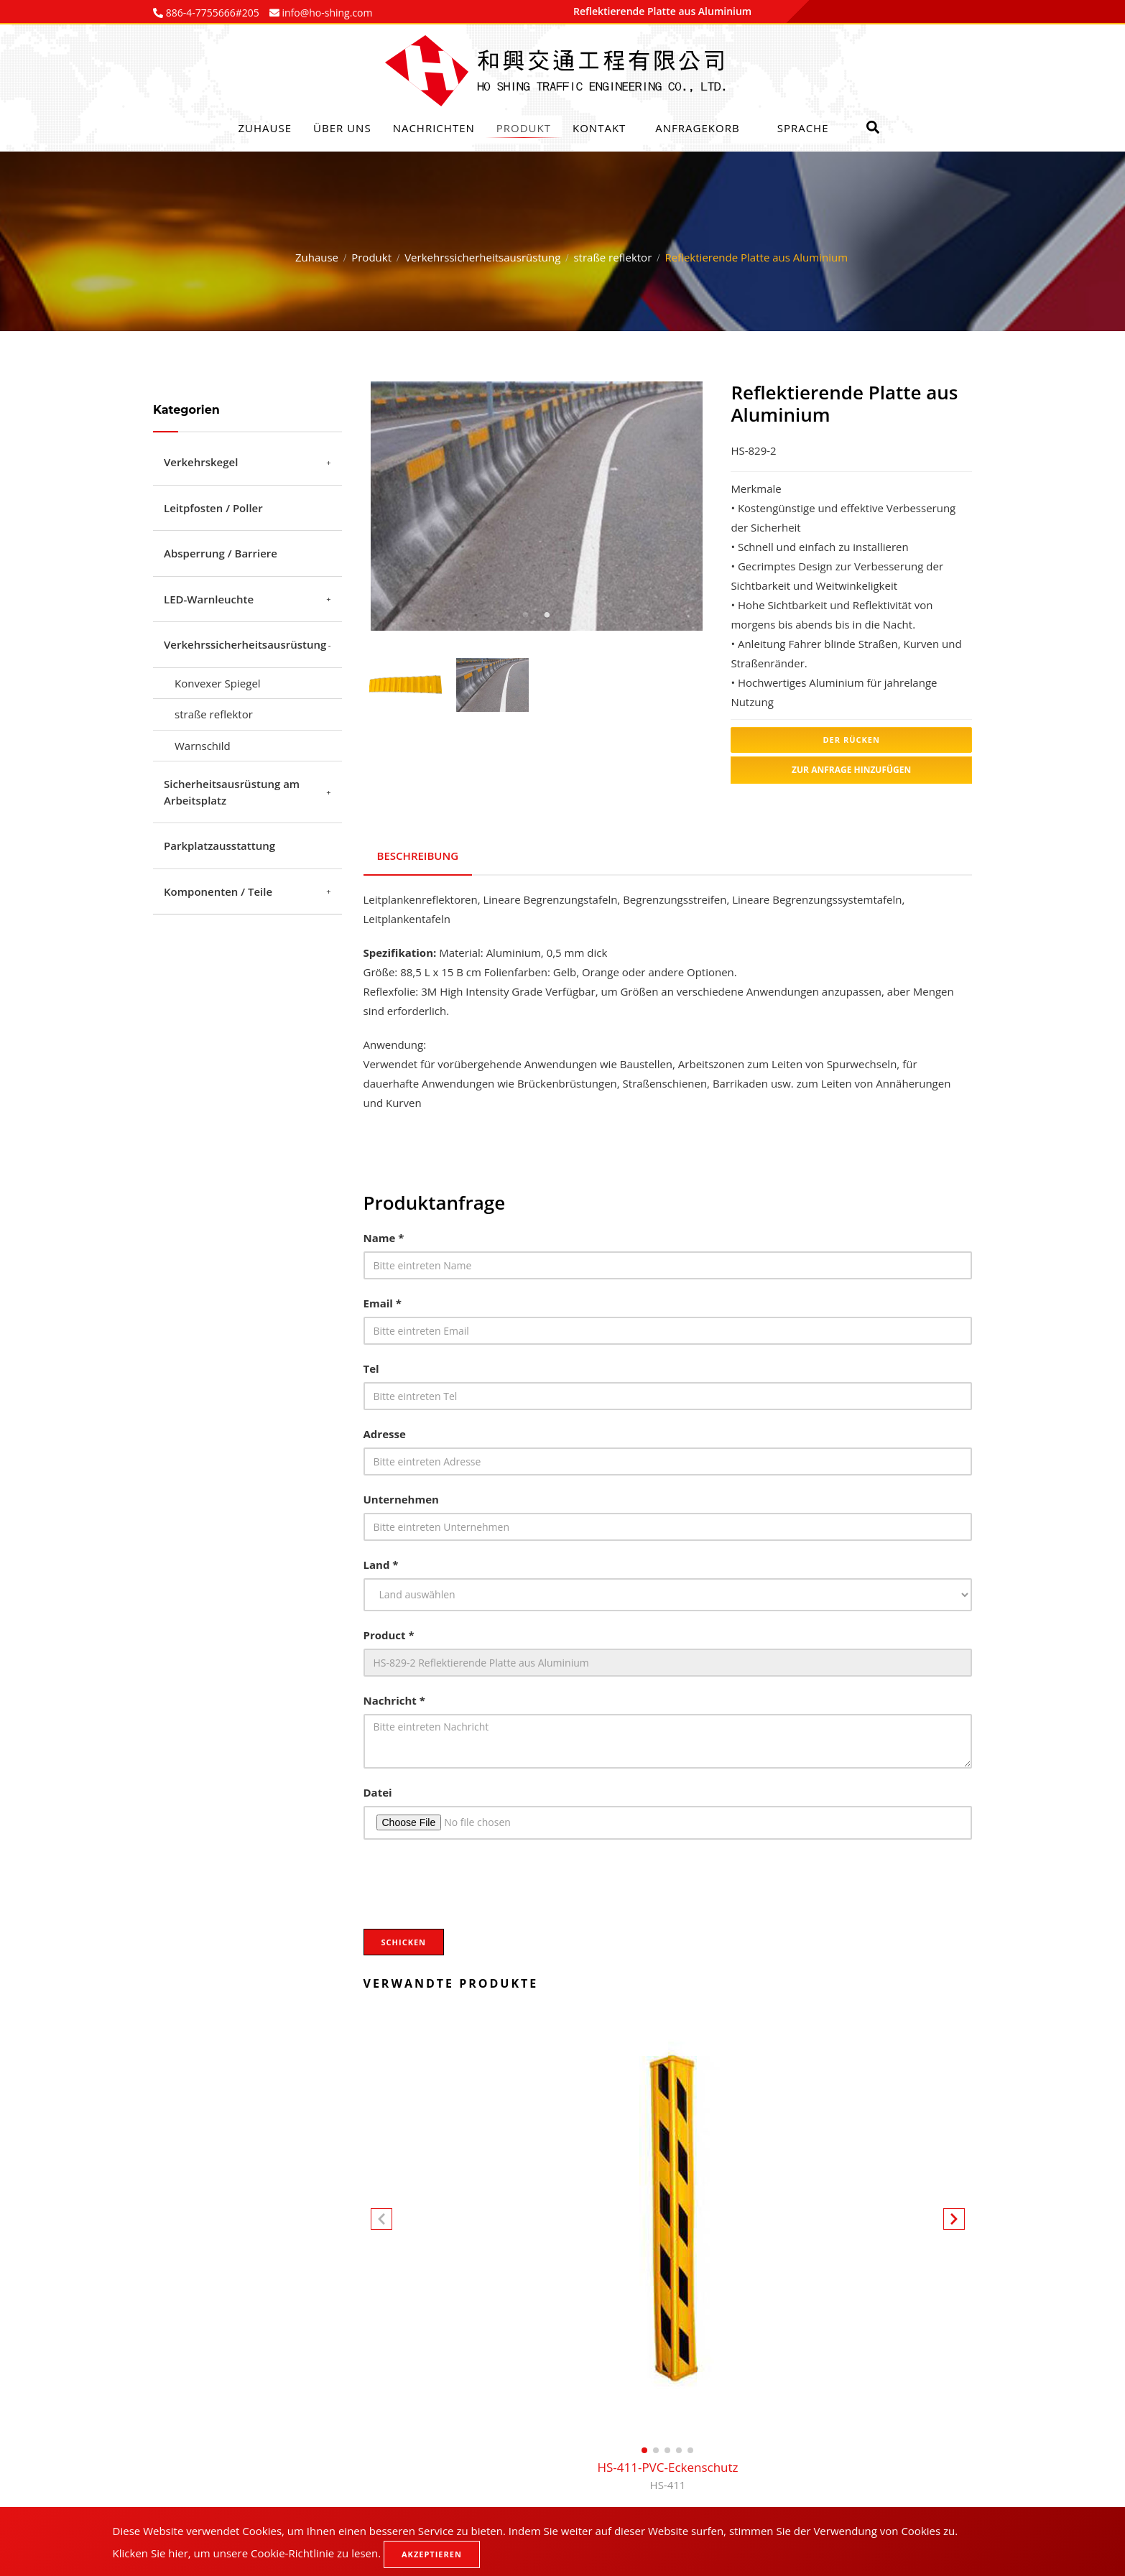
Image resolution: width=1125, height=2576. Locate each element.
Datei (378, 1789)
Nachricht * (394, 1697)
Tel (371, 1365)
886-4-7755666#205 (211, 12)
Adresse (385, 1431)
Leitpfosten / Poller (213, 508)
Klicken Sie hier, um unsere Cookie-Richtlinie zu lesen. (247, 2553)
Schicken (404, 1939)
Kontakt (599, 128)
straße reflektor (612, 257)
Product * (389, 1632)
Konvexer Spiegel (218, 683)
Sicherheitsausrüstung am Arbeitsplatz (232, 792)
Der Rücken (851, 739)
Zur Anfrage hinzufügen (851, 770)
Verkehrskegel (201, 462)
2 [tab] (547, 615)
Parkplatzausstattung (219, 845)
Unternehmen (401, 1496)
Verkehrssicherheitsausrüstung (482, 257)
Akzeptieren (432, 2554)
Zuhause (265, 128)
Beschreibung (418, 854)
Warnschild (203, 745)
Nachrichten (434, 128)
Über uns (342, 128)
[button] (954, 2219)
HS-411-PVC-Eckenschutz (667, 2474)
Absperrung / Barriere (220, 553)
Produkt (523, 128)
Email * (383, 1300)
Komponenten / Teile (218, 891)
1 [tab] (525, 615)
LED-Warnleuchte (209, 599)
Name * (384, 1235)
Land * (381, 1562)
